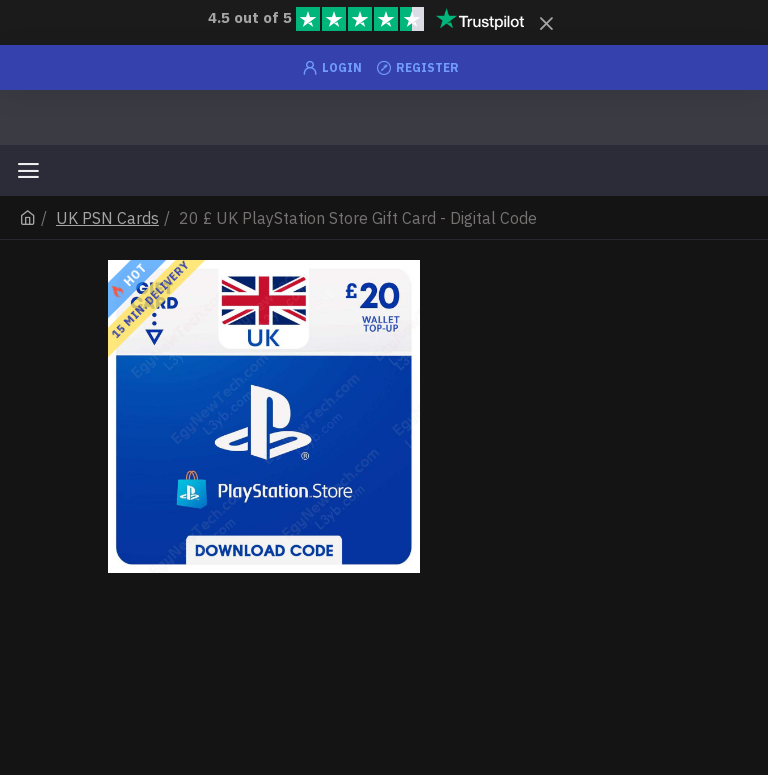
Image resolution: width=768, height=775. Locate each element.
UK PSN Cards (107, 218)
